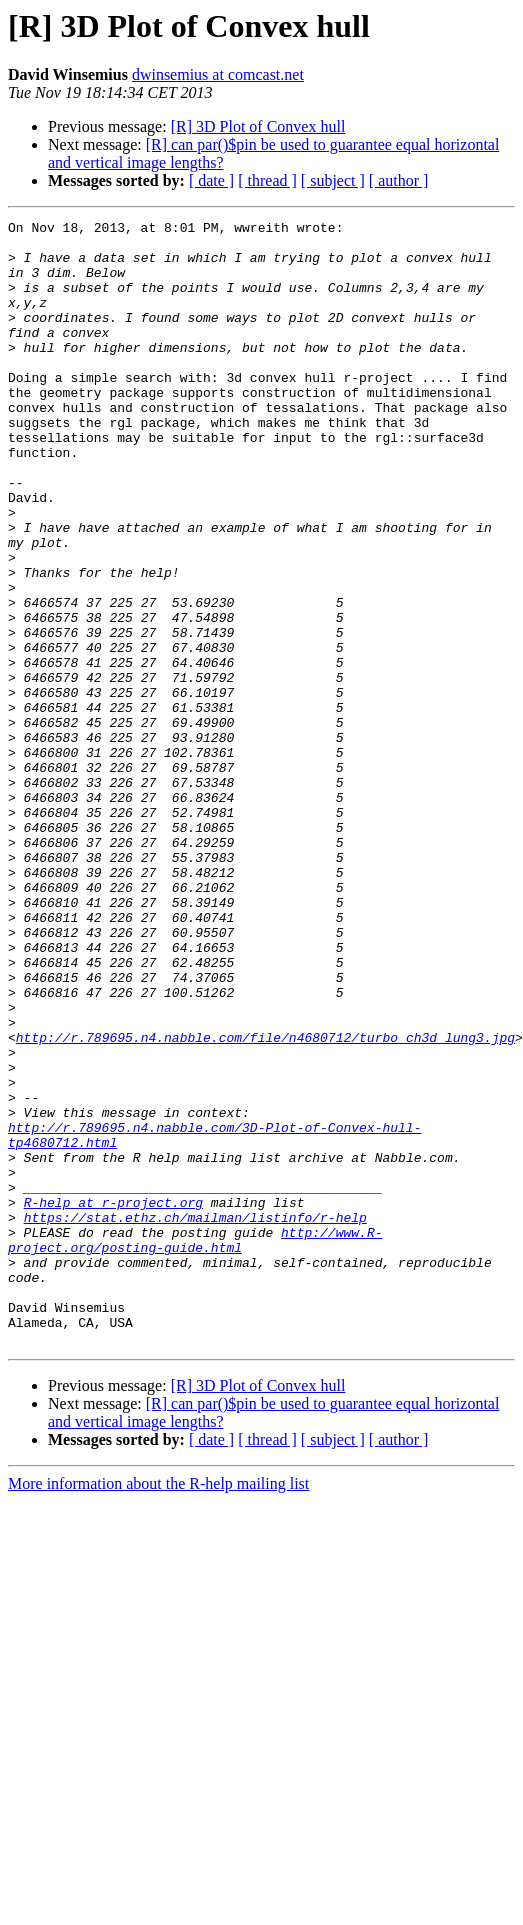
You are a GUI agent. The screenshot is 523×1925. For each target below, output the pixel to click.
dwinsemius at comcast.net (218, 74)
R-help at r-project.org (113, 1400)
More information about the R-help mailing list (158, 1708)
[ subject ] (333, 180)
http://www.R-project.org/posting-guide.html (195, 1445)
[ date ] (211, 180)
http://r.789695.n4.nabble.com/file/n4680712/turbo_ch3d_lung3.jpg (265, 1202)
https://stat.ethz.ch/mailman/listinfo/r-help (195, 1418)
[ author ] (399, 180)
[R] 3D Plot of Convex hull (258, 126)
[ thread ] (267, 180)
